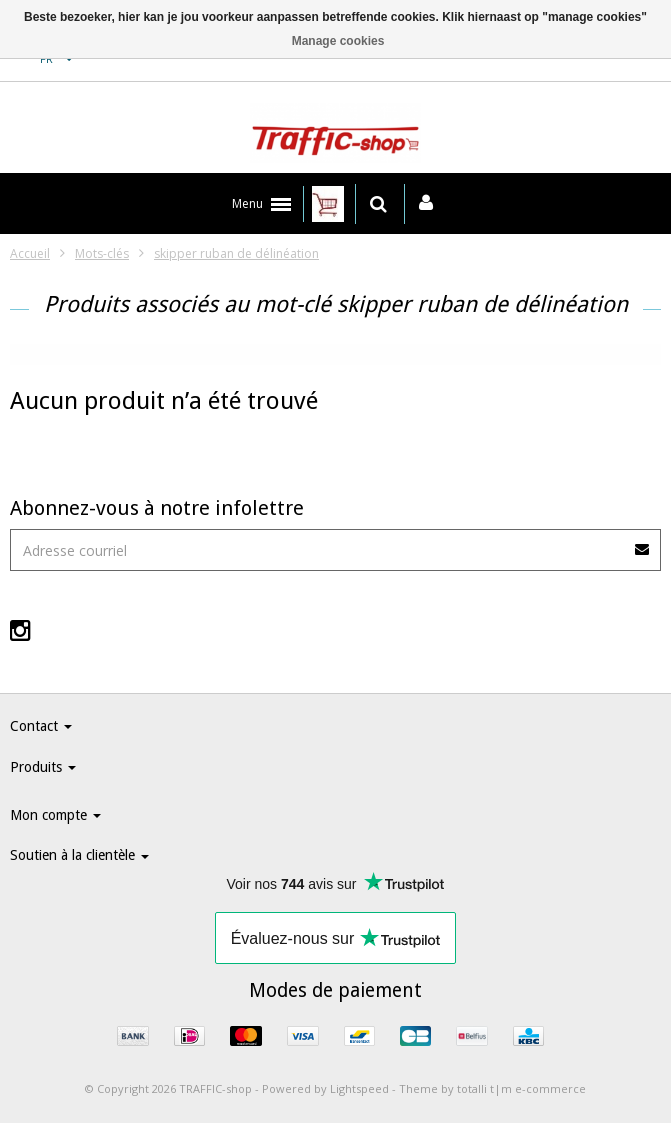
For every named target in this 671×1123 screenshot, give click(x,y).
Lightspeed (359, 1088)
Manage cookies (338, 41)
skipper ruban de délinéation (236, 253)
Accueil (30, 253)
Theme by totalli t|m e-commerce (492, 1088)
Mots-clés (102, 253)
